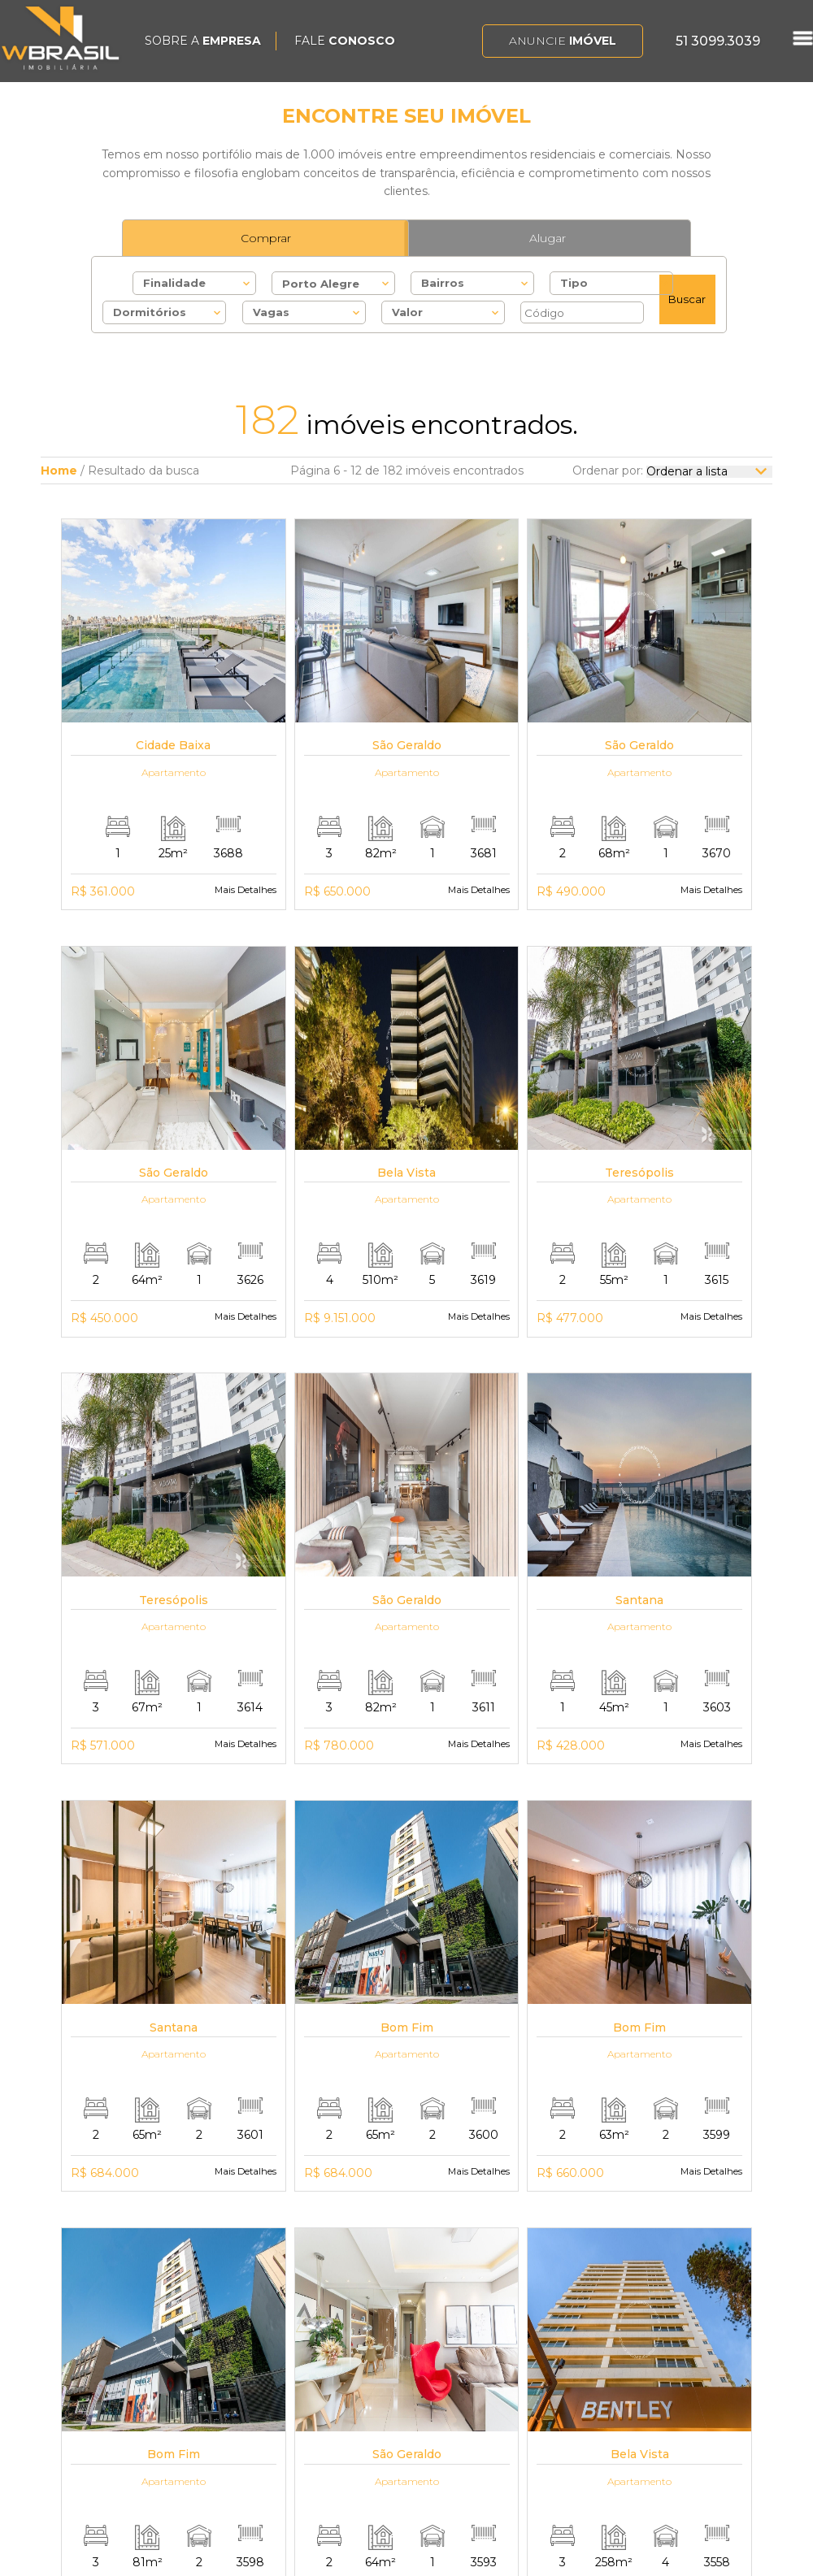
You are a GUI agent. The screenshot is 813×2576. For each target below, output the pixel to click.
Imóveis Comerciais (419, 2419)
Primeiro (206, 2167)
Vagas (271, 312)
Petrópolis (499, 2415)
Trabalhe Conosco (292, 2382)
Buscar (687, 299)
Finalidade (174, 282)
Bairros (442, 282)
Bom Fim (496, 2399)
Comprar (266, 238)
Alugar (547, 238)
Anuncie (562, 40)
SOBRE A (203, 40)
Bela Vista (498, 2382)
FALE (344, 40)
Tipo (574, 282)
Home (59, 470)
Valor (407, 312)
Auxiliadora (501, 2365)
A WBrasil (268, 2365)
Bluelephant (699, 2554)
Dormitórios (149, 312)
